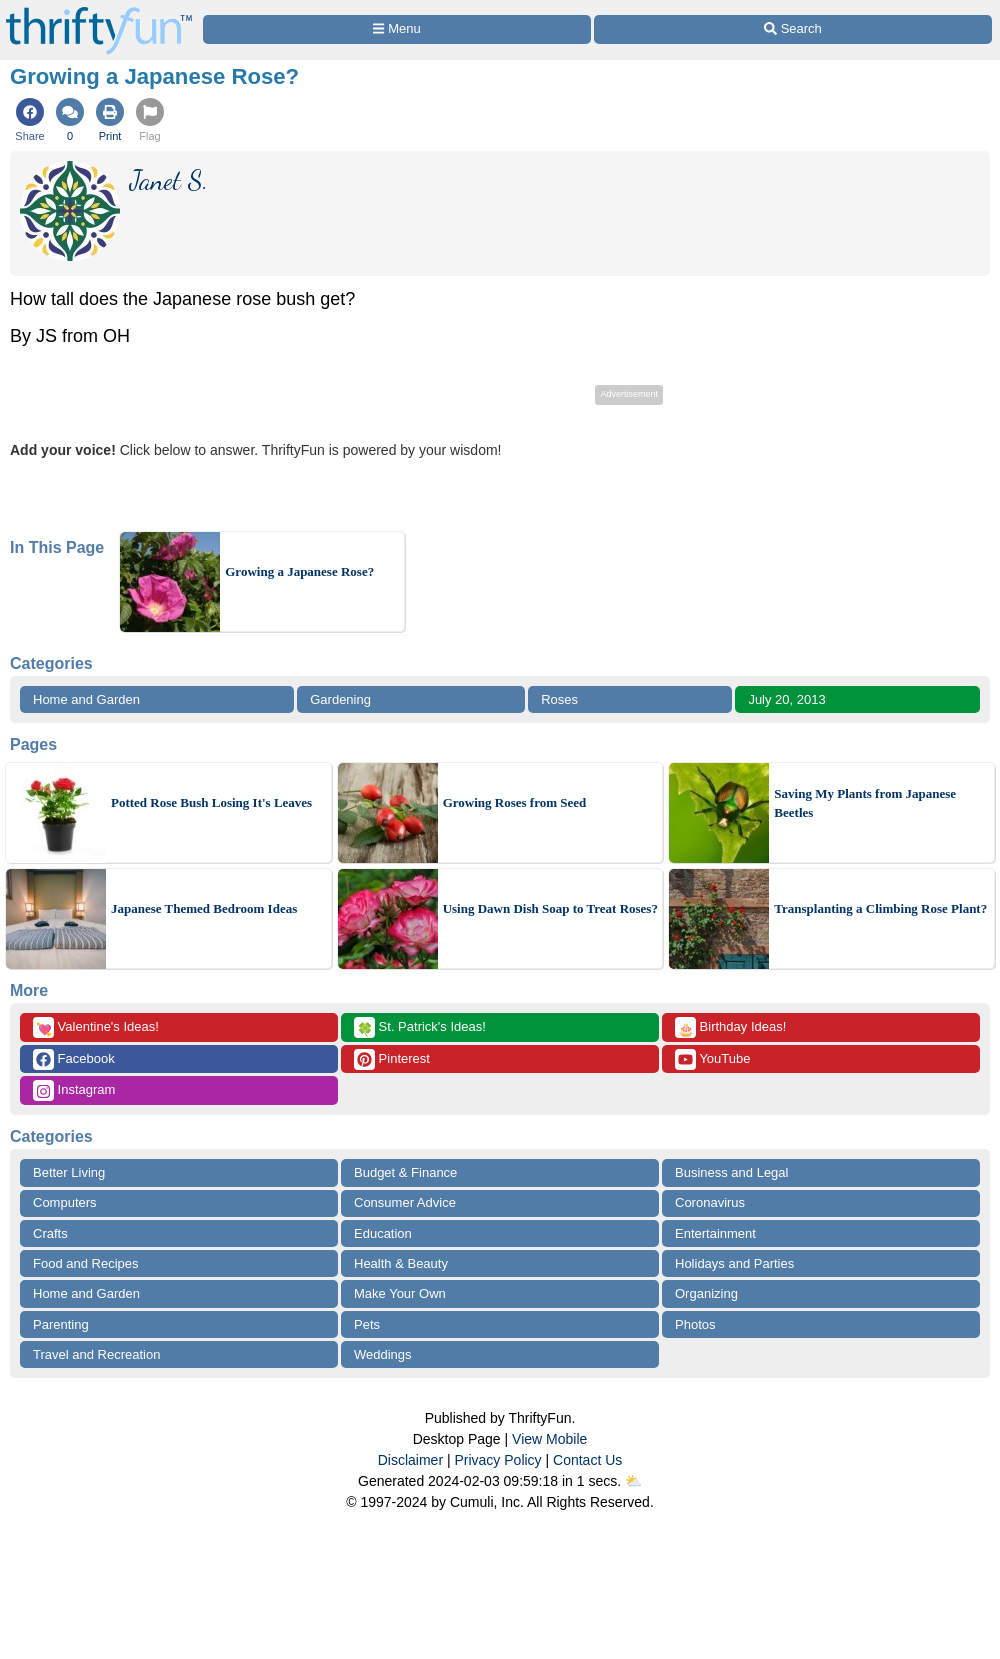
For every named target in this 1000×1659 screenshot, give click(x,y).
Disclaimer (410, 1460)
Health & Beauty (401, 1263)
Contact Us (587, 1460)
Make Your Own (400, 1293)
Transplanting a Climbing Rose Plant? (880, 908)
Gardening (340, 699)
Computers (65, 1202)
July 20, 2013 (786, 699)
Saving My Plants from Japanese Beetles (865, 803)
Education (383, 1233)
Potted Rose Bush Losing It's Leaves (211, 802)
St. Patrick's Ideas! (420, 1027)
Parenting (61, 1324)
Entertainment (715, 1233)
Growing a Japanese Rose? (299, 571)
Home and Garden (86, 699)
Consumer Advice (405, 1202)
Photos (695, 1324)
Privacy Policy (497, 1460)
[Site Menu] (397, 29)
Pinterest (392, 1059)
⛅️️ (633, 1481)
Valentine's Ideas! (96, 1027)
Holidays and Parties (734, 1263)
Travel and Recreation (96, 1354)
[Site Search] (793, 29)
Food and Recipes (86, 1263)
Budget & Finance (405, 1172)
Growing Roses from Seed (515, 802)
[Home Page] (99, 11)
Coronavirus (710, 1202)
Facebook (74, 1059)
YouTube (712, 1059)
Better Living (69, 1172)
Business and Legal (731, 1172)
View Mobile (549, 1439)
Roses (559, 699)
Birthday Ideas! (730, 1027)
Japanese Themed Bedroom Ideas (204, 908)
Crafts (50, 1233)
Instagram (74, 1090)
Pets (367, 1324)
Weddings (383, 1354)
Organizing (706, 1293)
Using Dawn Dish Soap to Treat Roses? (550, 908)
